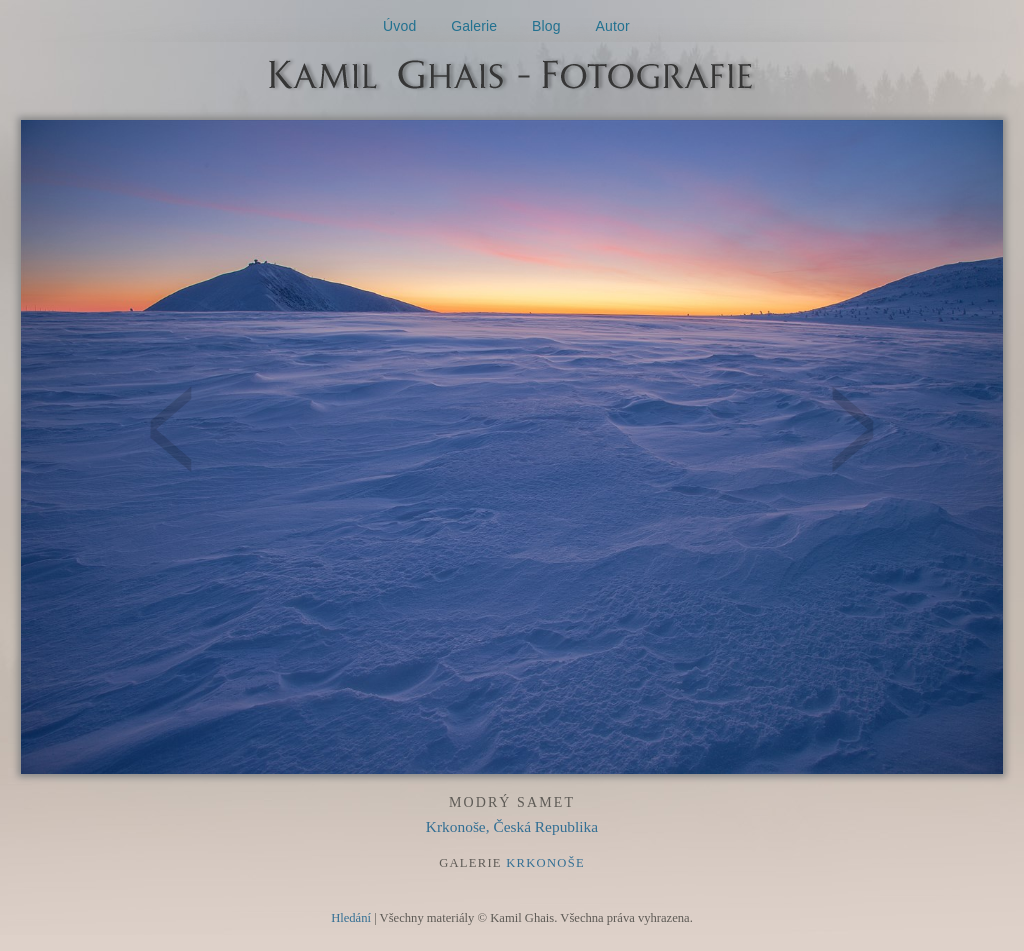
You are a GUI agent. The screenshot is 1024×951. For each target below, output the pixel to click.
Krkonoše (545, 863)
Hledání (351, 918)
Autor (613, 26)
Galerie (474, 26)
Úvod (399, 26)
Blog (546, 26)
